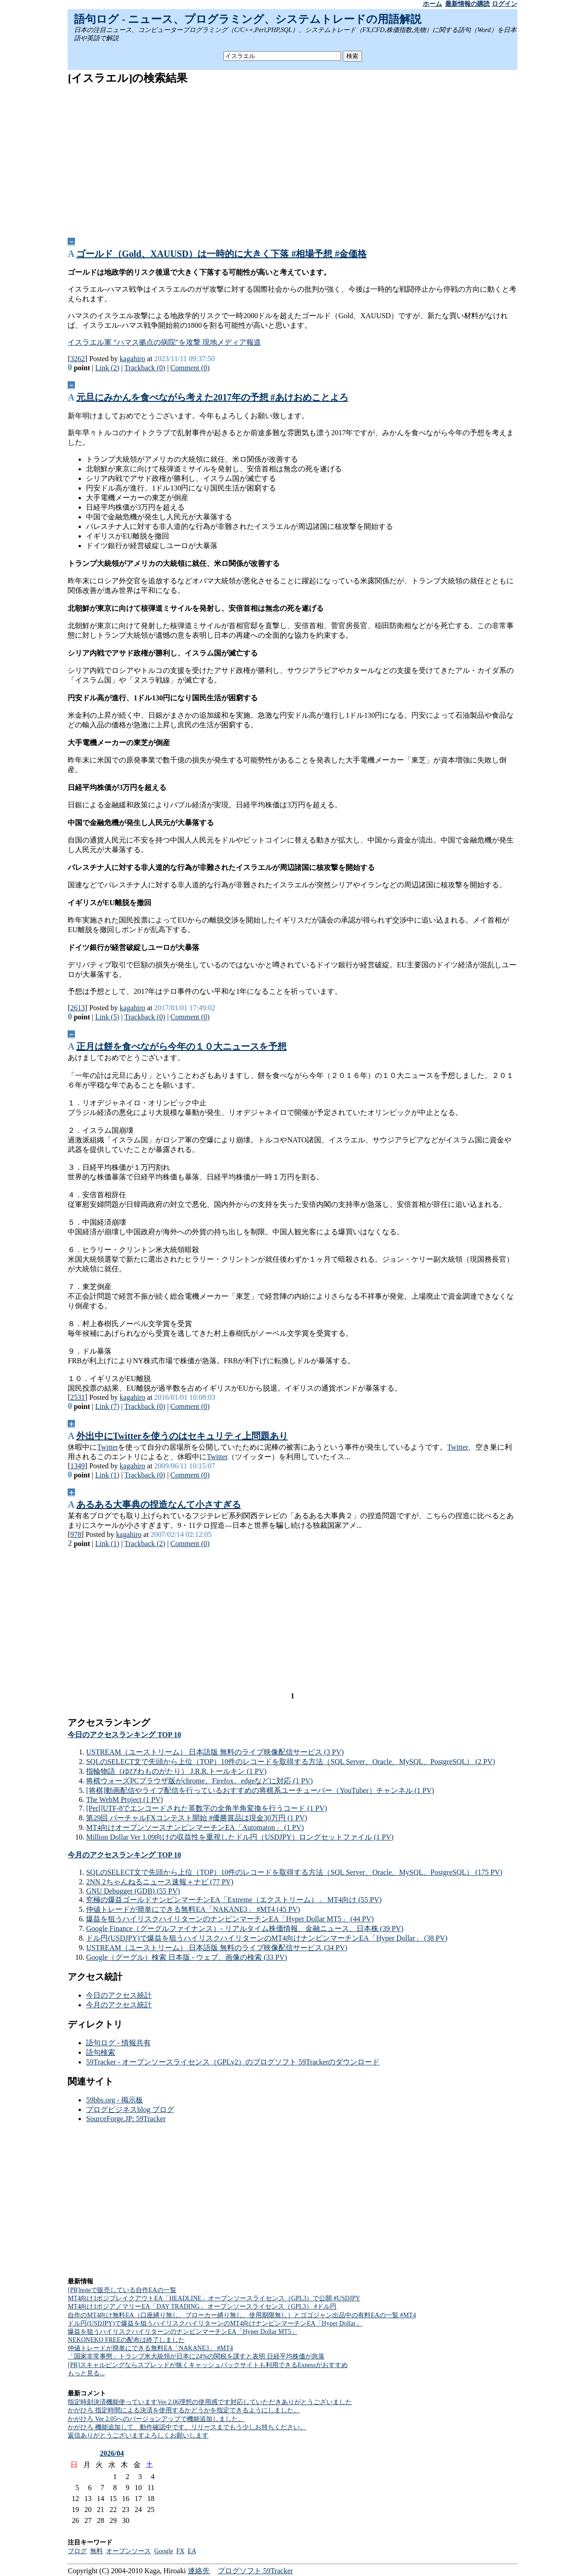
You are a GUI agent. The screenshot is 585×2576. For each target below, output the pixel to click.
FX (180, 2551)
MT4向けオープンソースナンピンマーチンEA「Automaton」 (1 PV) (194, 1827)
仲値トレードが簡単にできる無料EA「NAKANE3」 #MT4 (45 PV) (193, 1909)
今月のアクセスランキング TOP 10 (124, 1855)
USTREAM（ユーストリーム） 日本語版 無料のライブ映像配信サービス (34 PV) (216, 1948)
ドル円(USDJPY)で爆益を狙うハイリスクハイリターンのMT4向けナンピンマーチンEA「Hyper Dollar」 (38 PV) (266, 1938)
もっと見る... (86, 2373)
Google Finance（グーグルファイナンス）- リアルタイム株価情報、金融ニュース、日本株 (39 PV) (244, 1928)
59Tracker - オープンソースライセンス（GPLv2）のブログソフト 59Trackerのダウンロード (232, 2062)
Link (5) (107, 1017)
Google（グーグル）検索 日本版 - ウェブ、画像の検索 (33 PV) (186, 1957)
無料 (96, 2551)
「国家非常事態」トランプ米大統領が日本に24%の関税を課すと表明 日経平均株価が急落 (196, 2356)
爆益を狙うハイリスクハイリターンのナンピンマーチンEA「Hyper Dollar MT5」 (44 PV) (229, 1919)
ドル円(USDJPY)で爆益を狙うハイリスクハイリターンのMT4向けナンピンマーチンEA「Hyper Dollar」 (215, 2323)
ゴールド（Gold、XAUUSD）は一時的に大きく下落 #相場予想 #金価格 (221, 254)
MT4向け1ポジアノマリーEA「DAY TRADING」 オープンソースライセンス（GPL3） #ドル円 (202, 2306)
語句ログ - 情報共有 (118, 2043)
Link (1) (107, 1475)
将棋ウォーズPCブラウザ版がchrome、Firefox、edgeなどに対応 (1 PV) (199, 1781)
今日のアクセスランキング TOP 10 (124, 1735)
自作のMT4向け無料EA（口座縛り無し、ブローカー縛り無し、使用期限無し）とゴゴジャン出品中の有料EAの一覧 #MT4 (242, 2315)
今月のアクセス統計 (119, 2005)
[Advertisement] (292, 158)
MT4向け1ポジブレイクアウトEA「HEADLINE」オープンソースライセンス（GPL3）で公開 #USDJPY (214, 2298)
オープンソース (128, 2551)
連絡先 (199, 2571)
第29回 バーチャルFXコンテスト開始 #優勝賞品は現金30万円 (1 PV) (196, 1818)
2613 (77, 1008)
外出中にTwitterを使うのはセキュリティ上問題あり (182, 1436)
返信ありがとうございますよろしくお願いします (138, 2435)
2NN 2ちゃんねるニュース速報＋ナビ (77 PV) (159, 1882)
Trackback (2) (144, 1543)
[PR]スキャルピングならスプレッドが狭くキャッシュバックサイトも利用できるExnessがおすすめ (207, 2365)
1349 (77, 1466)
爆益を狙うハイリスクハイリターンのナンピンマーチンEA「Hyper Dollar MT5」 (182, 2331)
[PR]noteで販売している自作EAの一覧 (122, 2290)
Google (163, 2551)
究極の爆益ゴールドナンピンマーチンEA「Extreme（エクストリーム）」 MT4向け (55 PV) (234, 1900)
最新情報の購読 (467, 3)
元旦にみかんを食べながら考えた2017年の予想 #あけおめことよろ (212, 397)
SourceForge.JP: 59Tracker (125, 2119)
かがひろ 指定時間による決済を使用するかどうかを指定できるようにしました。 (184, 2410)
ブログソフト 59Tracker (255, 2571)
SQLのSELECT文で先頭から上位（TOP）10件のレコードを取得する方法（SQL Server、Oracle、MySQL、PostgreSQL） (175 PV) (294, 1872)
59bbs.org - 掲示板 (114, 2100)
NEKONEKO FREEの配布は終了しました (126, 2339)
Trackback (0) (144, 368)
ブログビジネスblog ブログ (130, 2109)
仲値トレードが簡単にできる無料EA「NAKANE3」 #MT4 (150, 2348)
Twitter (107, 1447)
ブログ (77, 2551)
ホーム (432, 3)
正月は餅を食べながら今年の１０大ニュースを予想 (181, 1046)
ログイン (504, 3)
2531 (77, 1397)
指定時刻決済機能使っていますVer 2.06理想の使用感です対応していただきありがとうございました (209, 2402)
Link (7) (107, 1406)
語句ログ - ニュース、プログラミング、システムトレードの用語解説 (247, 19)
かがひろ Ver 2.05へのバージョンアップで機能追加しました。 (156, 2419)
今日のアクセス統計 (119, 1995)
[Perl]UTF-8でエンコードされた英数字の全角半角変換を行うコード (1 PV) (206, 1808)
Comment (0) (190, 368)
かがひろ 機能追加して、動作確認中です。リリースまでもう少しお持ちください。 (187, 2427)
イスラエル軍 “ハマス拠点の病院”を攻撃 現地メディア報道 (164, 342)
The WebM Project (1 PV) (124, 1799)
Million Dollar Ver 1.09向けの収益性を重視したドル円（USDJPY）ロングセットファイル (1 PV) (240, 1837)
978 (75, 1534)
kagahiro (132, 359)
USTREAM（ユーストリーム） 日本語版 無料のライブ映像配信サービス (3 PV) (215, 1752)
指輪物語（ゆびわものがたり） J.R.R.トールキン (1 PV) (176, 1771)
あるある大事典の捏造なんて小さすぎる (158, 1504)
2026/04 (111, 2453)
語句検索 (100, 2052)
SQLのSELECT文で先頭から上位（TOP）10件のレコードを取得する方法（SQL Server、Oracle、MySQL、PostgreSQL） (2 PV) (290, 1761)
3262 (77, 359)
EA (192, 2551)
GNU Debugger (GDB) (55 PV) (133, 1891)
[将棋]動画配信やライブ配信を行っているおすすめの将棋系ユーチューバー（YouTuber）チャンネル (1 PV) (260, 1790)
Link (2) (107, 368)
